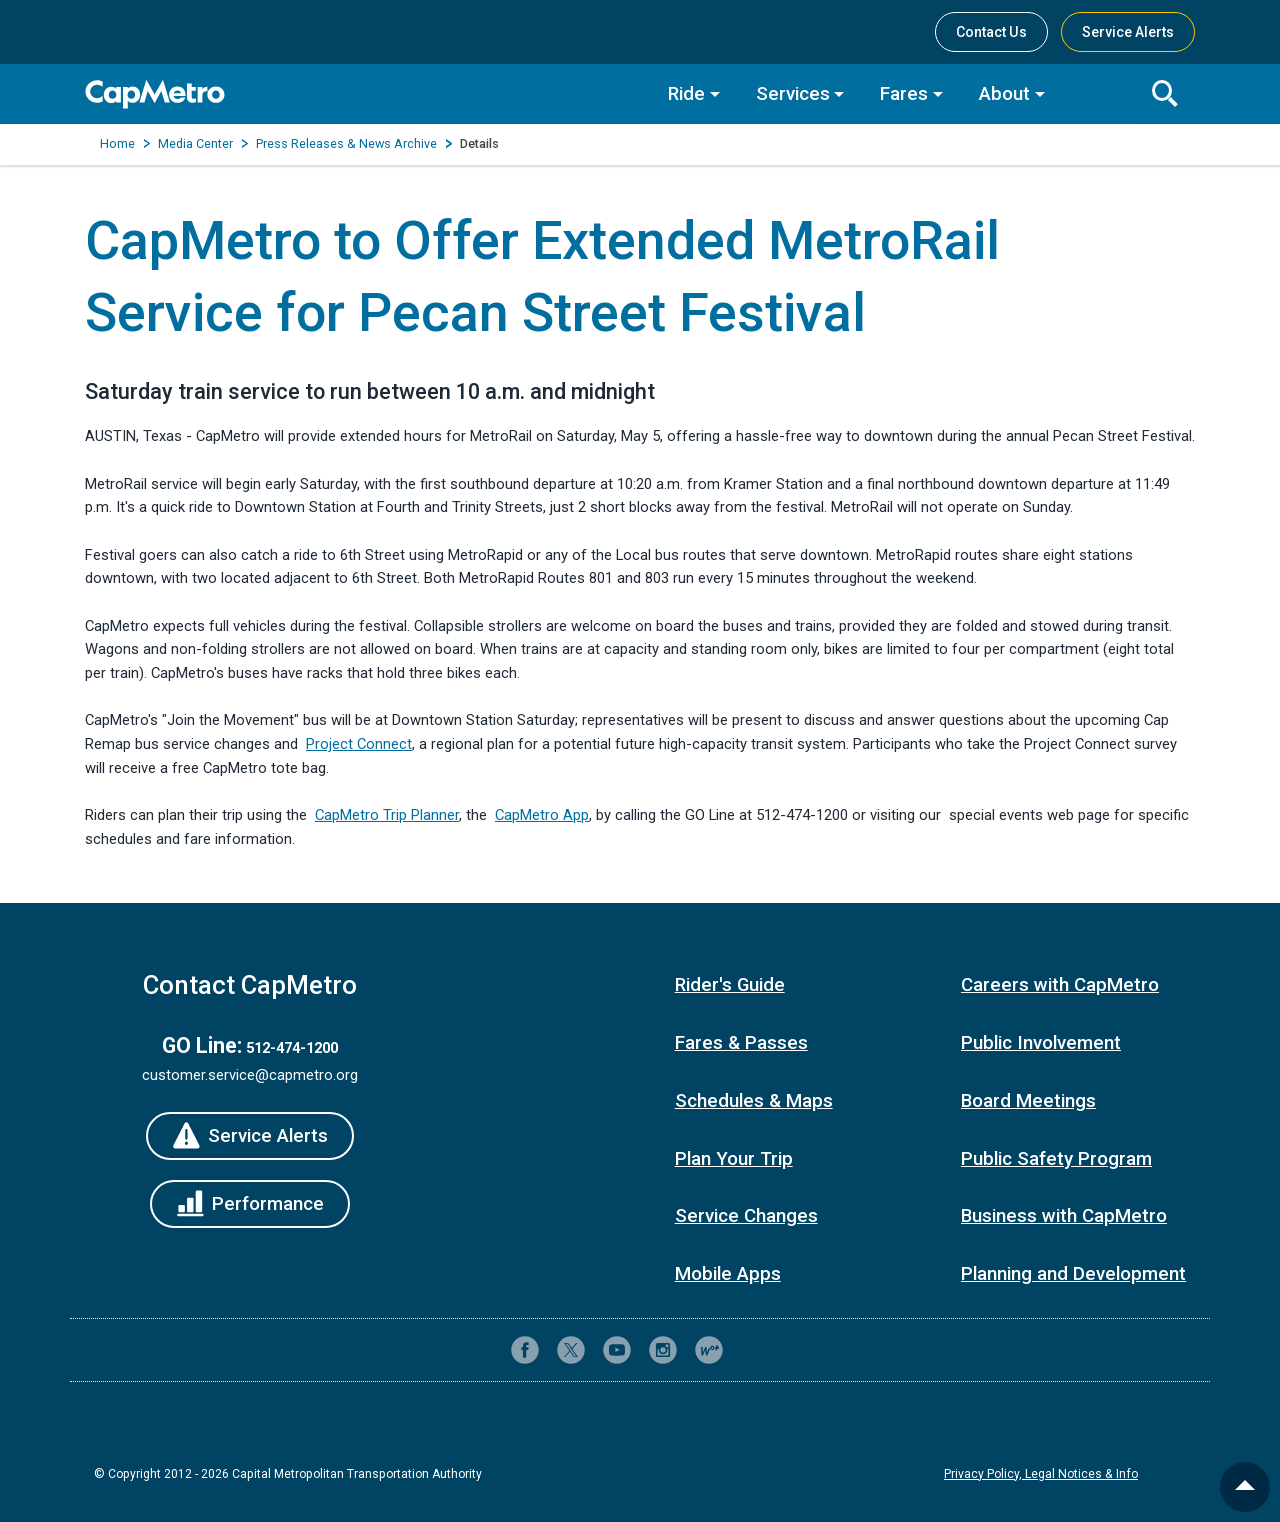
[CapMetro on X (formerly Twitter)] (571, 1350)
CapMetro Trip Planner (387, 815)
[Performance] (249, 1204)
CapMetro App (542, 815)
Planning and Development (1073, 1274)
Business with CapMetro (1064, 1216)
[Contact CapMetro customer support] (755, 1350)
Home (117, 143)
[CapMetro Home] (361, 94)
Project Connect (359, 744)
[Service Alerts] (249, 1136)
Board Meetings (1028, 1101)
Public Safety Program (1056, 1159)
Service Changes (746, 1216)
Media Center (195, 143)
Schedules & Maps (754, 1101)
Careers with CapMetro (1060, 985)
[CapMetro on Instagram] (663, 1350)
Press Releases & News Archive (346, 143)
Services (793, 94)
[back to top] (1245, 1487)
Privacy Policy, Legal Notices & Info (1041, 1474)
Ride (686, 94)
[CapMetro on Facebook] (525, 1350)
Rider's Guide (730, 985)
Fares (904, 94)
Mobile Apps (728, 1274)
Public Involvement (1041, 1043)
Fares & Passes (741, 1043)
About (1004, 94)
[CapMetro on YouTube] (617, 1350)
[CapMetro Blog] (709, 1350)
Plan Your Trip (734, 1159)
